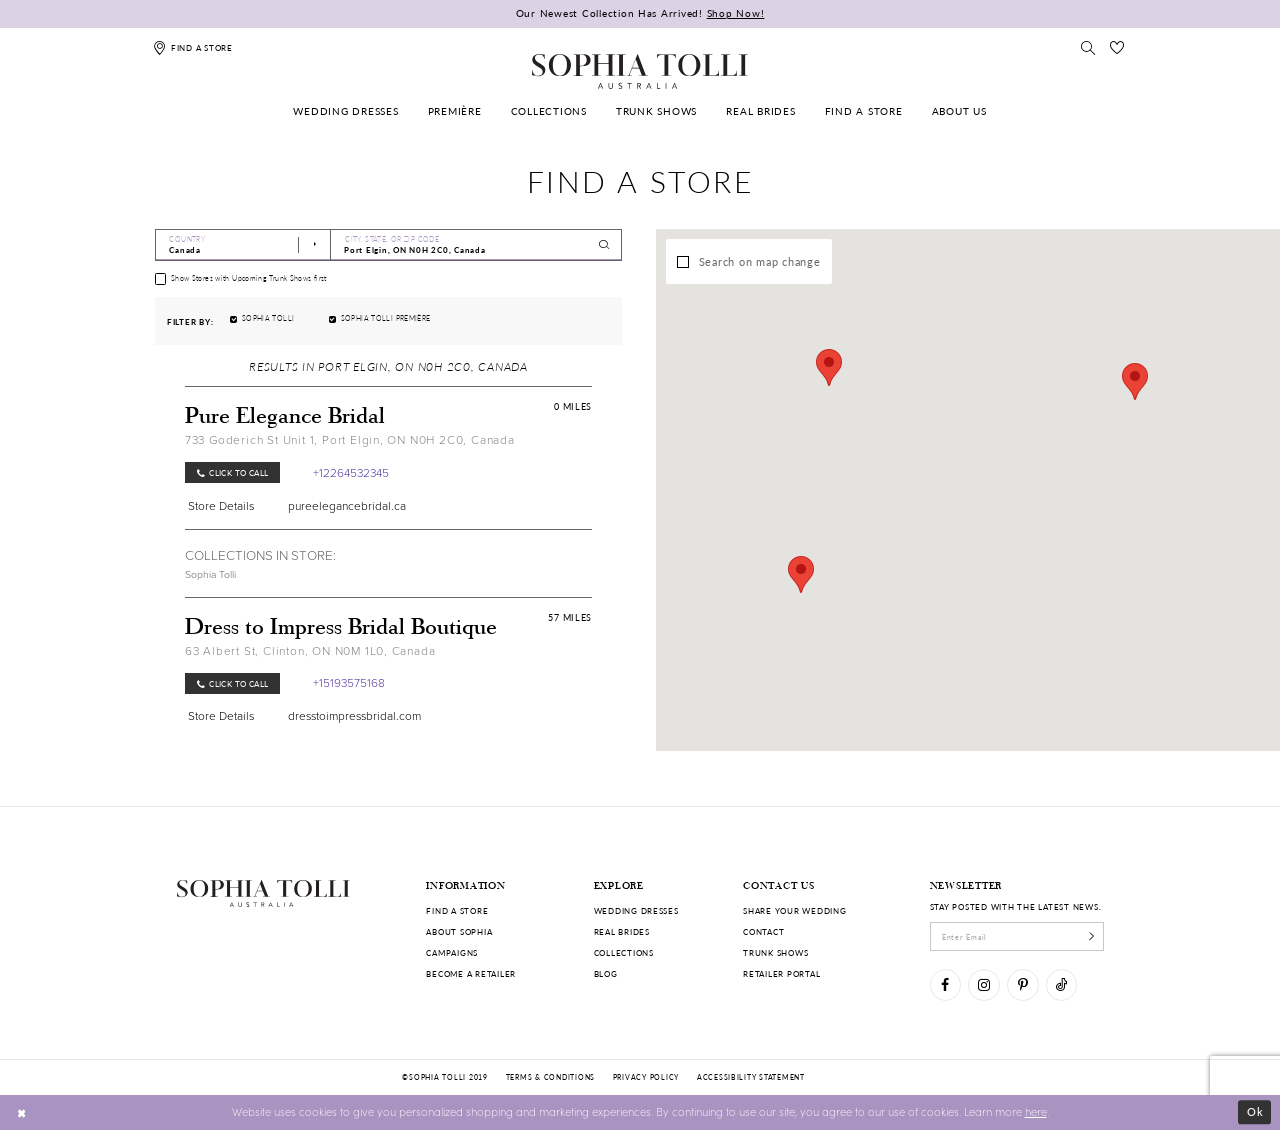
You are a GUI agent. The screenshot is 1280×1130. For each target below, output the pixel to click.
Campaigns (452, 952)
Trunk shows (775, 952)
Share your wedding (794, 910)
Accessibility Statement (751, 1077)
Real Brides (622, 931)
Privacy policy (646, 1077)
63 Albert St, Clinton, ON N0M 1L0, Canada (310, 651)
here (1036, 1111)
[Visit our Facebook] (945, 984)
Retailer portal (781, 973)
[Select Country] (243, 245)
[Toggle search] (1089, 47)
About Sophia (459, 931)
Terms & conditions (550, 1077)
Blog (606, 973)
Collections (624, 952)
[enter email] (1017, 936)
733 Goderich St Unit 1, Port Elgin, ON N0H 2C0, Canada (350, 440)
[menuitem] (346, 111)
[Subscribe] (1091, 936)
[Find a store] (193, 47)
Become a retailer (471, 973)
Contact (763, 931)
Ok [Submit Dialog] (1255, 1111)
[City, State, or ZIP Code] (476, 245)
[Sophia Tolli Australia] (640, 71)
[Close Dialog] (22, 1112)
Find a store (457, 910)
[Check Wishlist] (1117, 47)
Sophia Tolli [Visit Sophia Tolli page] (210, 574)
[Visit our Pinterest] (1022, 984)
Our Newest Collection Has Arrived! (640, 13)
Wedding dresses (636, 910)
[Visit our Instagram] (983, 984)
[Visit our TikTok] (1061, 984)
